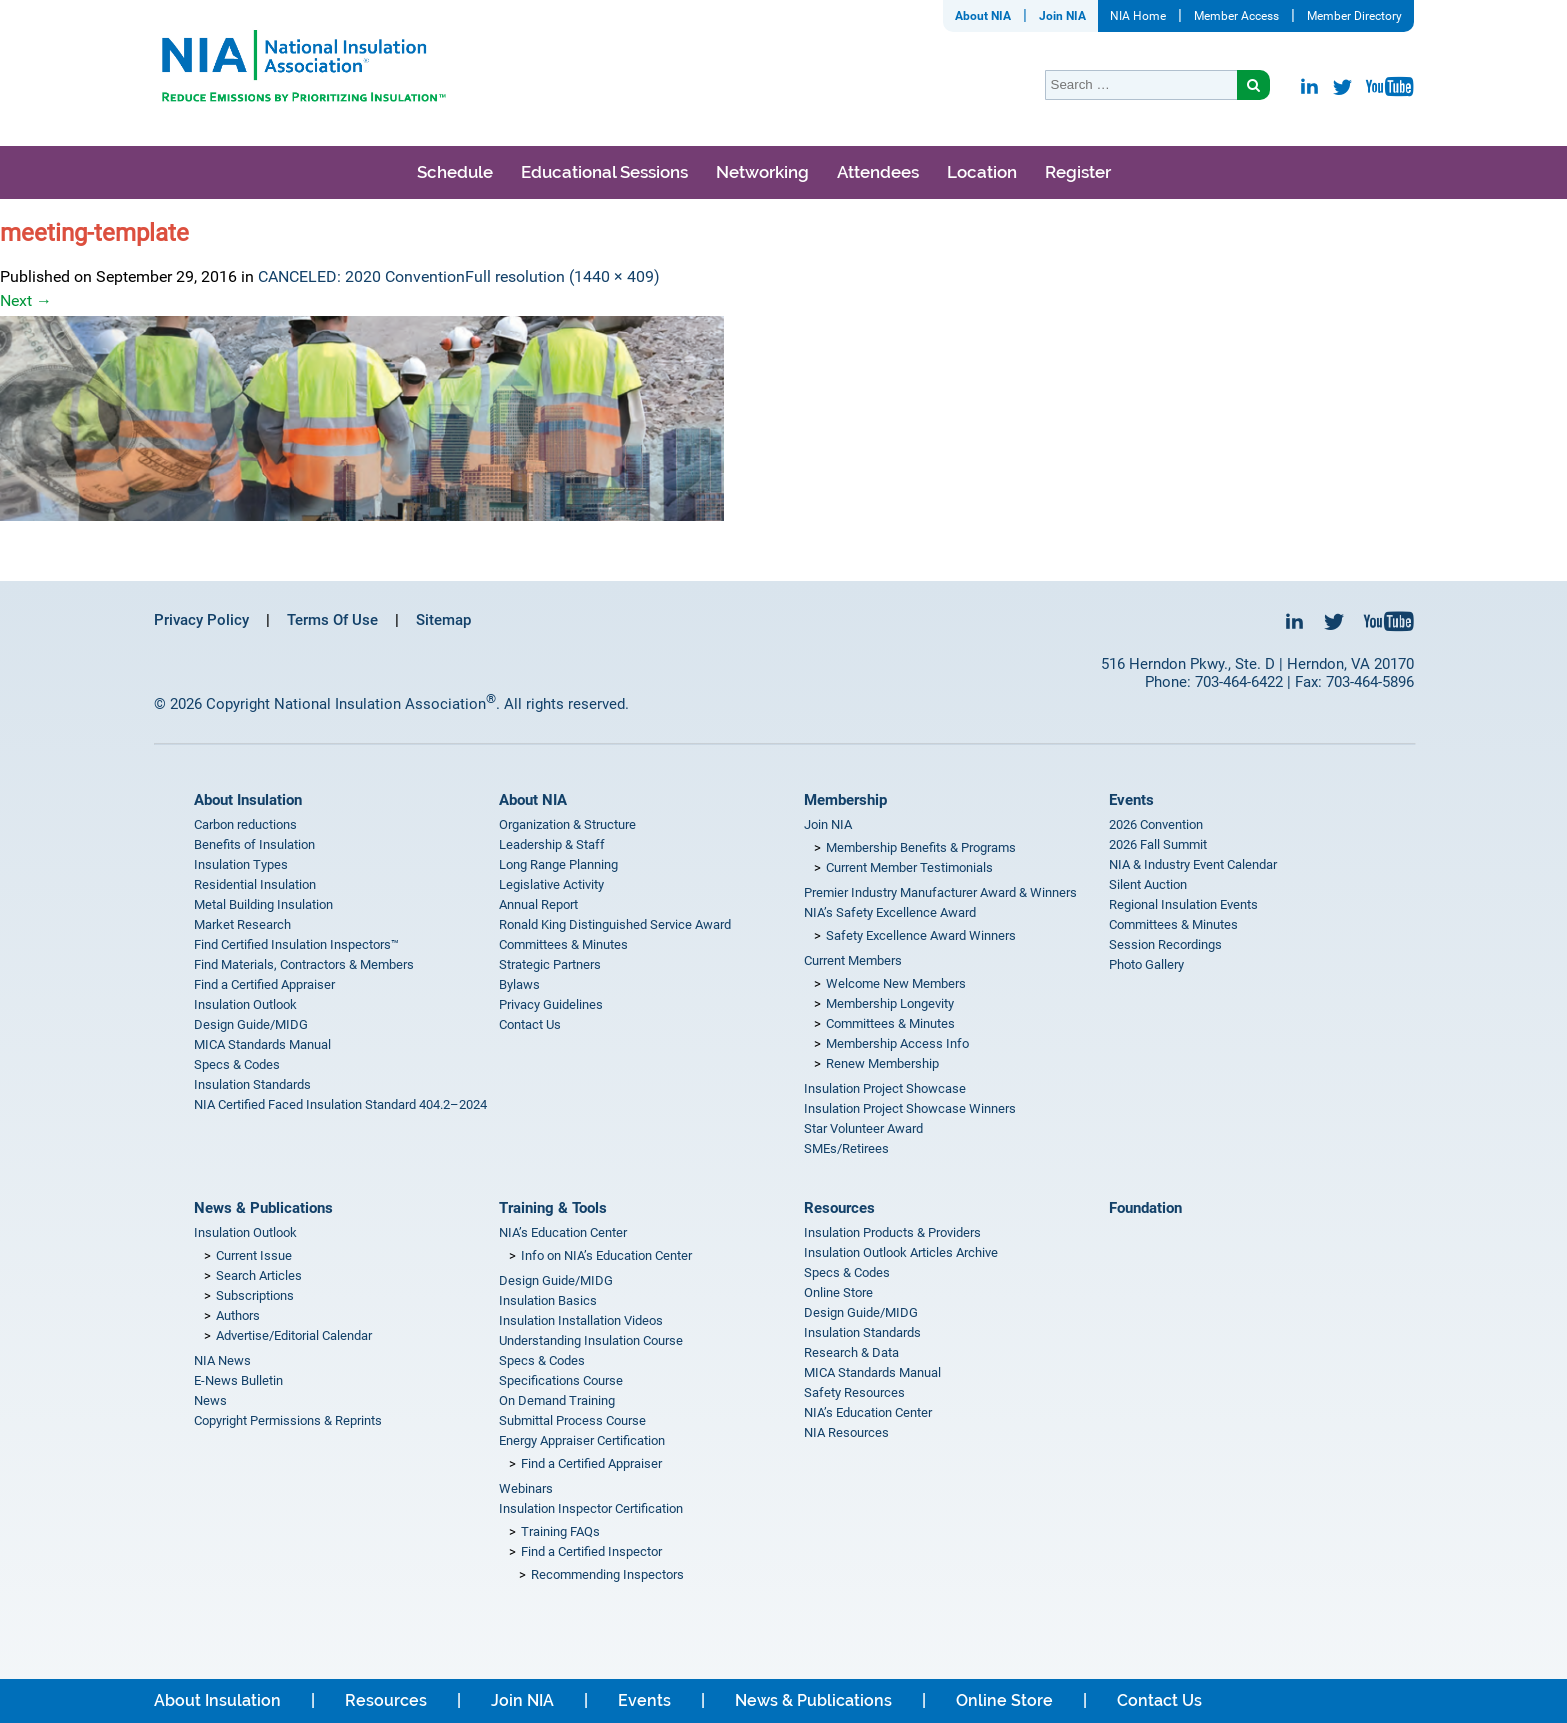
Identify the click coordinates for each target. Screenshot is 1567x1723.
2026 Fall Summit (1158, 844)
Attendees (878, 172)
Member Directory (1354, 16)
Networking (762, 172)
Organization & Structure (567, 824)
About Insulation (248, 800)
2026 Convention (1156, 824)
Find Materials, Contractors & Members (304, 964)
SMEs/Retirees (846, 1148)
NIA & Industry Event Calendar (1193, 864)
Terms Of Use (332, 620)
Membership (845, 800)
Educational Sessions (604, 172)
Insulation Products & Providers (892, 1232)
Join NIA (1062, 16)
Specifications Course (561, 1380)
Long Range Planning (558, 864)
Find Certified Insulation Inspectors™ (296, 944)
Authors (238, 1315)
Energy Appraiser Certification (582, 1440)
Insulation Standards (252, 1084)
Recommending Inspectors (607, 1574)
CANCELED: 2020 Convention (361, 276)
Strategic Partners (550, 964)
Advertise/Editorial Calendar (294, 1335)
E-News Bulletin (238, 1380)
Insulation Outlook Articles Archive (901, 1252)
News (210, 1400)
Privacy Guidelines (551, 1004)
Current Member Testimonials (909, 867)
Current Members (853, 960)
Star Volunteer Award (863, 1128)
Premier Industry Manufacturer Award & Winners (940, 892)
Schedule (455, 172)
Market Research (242, 924)
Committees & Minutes (563, 944)
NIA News (222, 1360)
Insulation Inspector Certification (591, 1508)
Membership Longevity (890, 1003)
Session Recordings (1165, 944)
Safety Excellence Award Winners (921, 935)
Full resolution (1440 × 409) (562, 276)
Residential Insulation (255, 884)
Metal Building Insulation (263, 904)
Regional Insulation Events (1183, 904)
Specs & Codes (237, 1064)
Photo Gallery (1146, 964)
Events (1131, 800)
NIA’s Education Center (563, 1232)
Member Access (1236, 16)
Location (982, 172)
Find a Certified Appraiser (264, 984)
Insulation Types (241, 864)
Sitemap (443, 620)
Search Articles (259, 1275)
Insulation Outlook (245, 1004)
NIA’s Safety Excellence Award (890, 912)
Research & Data (851, 1352)
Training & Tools (553, 1208)
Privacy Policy (201, 620)
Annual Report (538, 904)
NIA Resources (846, 1432)
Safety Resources (854, 1392)
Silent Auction (1148, 884)
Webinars (526, 1488)
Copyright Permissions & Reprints (288, 1420)
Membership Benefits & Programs (921, 847)
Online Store (838, 1292)
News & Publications (263, 1208)
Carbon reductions (245, 824)
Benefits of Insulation (254, 844)
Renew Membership (882, 1063)
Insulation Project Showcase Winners (910, 1108)
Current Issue (254, 1255)
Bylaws (519, 984)
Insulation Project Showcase (885, 1088)
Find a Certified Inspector (591, 1551)
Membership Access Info (897, 1043)
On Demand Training (557, 1400)
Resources (839, 1208)
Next (26, 300)
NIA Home (1138, 16)
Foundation (1145, 1208)
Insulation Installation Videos (581, 1320)
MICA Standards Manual (262, 1044)
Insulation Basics (548, 1300)
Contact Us (530, 1024)
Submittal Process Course (572, 1420)
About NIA (983, 16)
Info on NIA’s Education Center (606, 1255)
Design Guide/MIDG (251, 1024)
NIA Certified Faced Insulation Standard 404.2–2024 (340, 1104)
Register (1078, 172)
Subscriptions (255, 1295)
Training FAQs (560, 1531)
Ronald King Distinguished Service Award (615, 924)
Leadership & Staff (552, 844)
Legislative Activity (551, 884)
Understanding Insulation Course (591, 1340)
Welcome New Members (896, 983)
